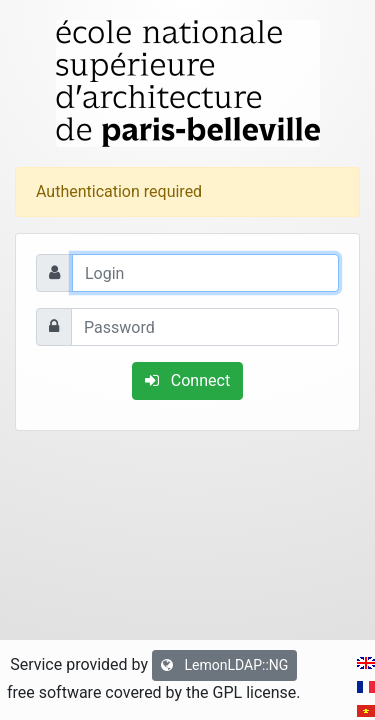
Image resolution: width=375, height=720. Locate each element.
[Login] (205, 273)
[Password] (205, 327)
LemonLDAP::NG (224, 665)
